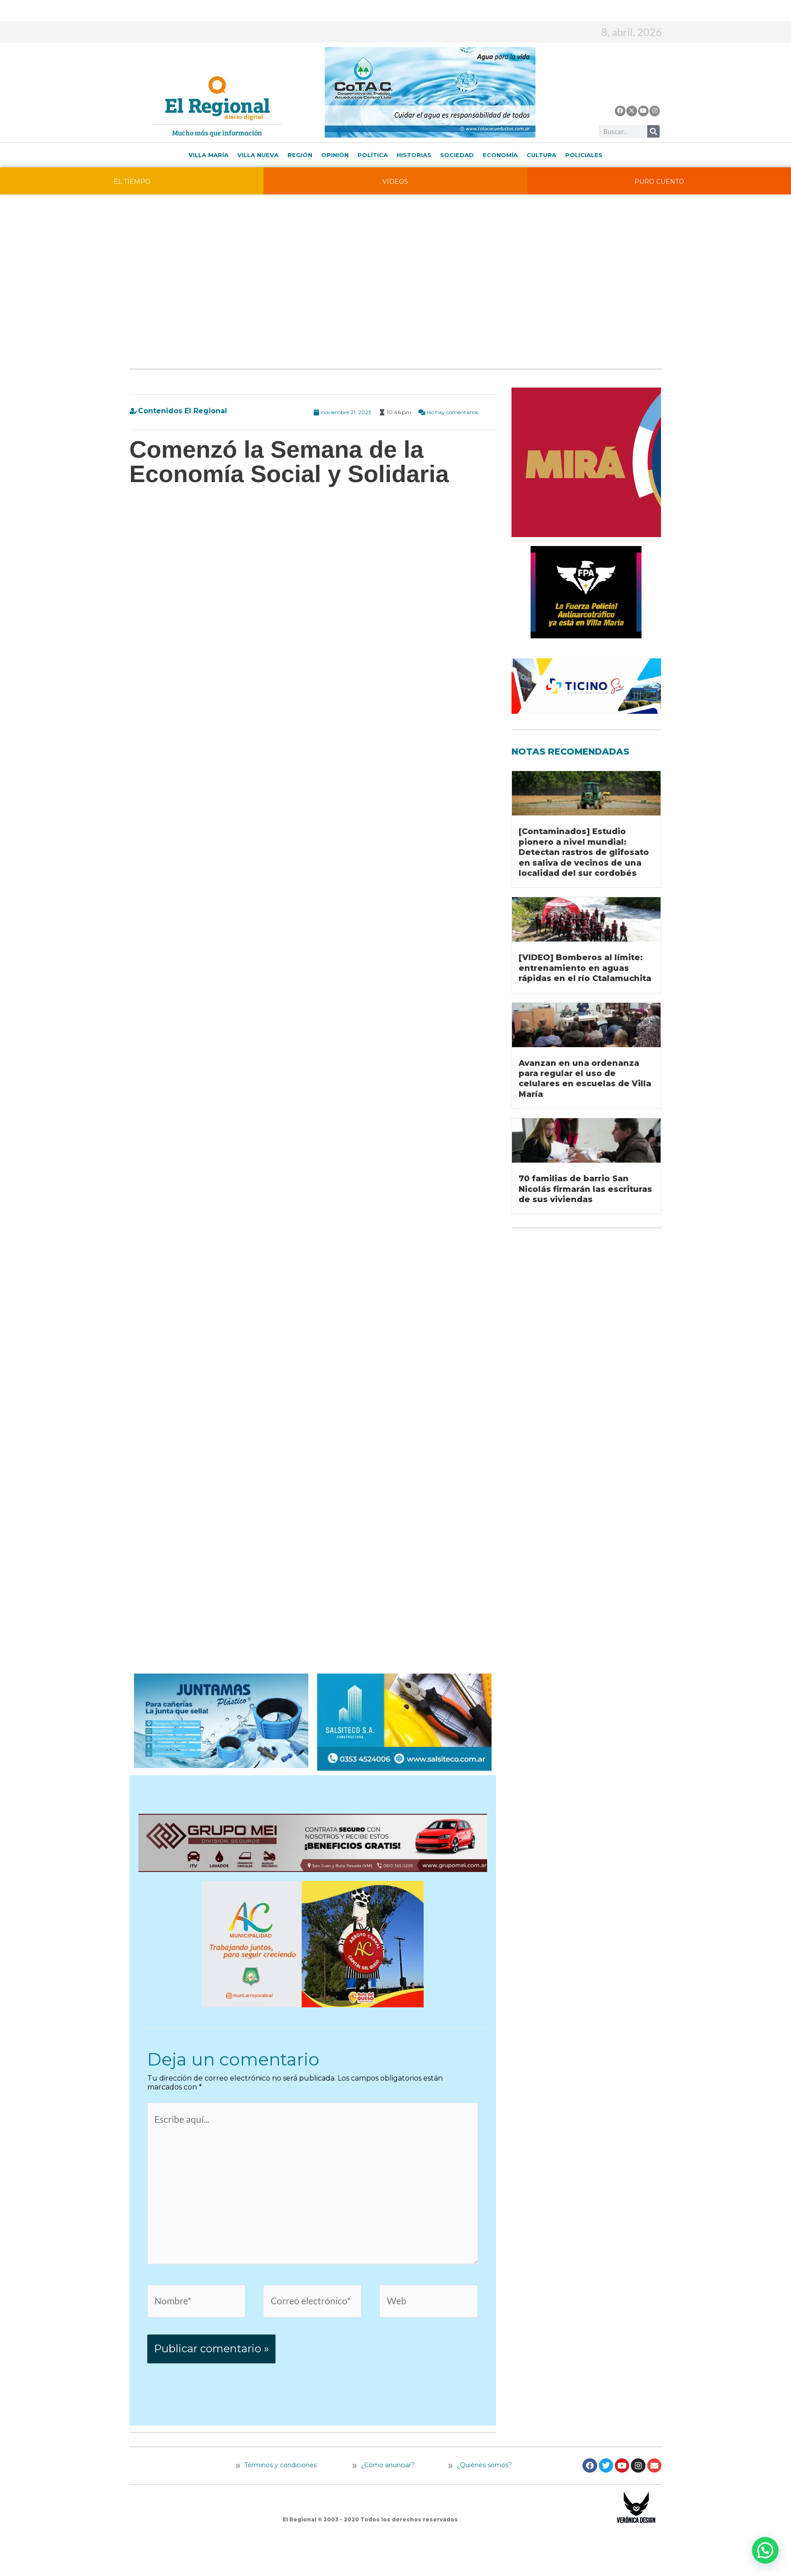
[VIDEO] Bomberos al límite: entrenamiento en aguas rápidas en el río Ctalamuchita (585, 968)
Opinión (335, 154)
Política (373, 154)
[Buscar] (653, 131)
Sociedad (457, 154)
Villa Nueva (258, 154)
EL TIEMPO (132, 182)
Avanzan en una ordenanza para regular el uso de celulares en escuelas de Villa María (585, 1078)
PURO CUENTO (659, 182)
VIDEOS (395, 182)
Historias (414, 154)
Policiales (583, 154)
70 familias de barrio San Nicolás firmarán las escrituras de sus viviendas (585, 1189)
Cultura (541, 154)
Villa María (208, 154)
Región (299, 154)
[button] (765, 2550)
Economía (500, 154)
